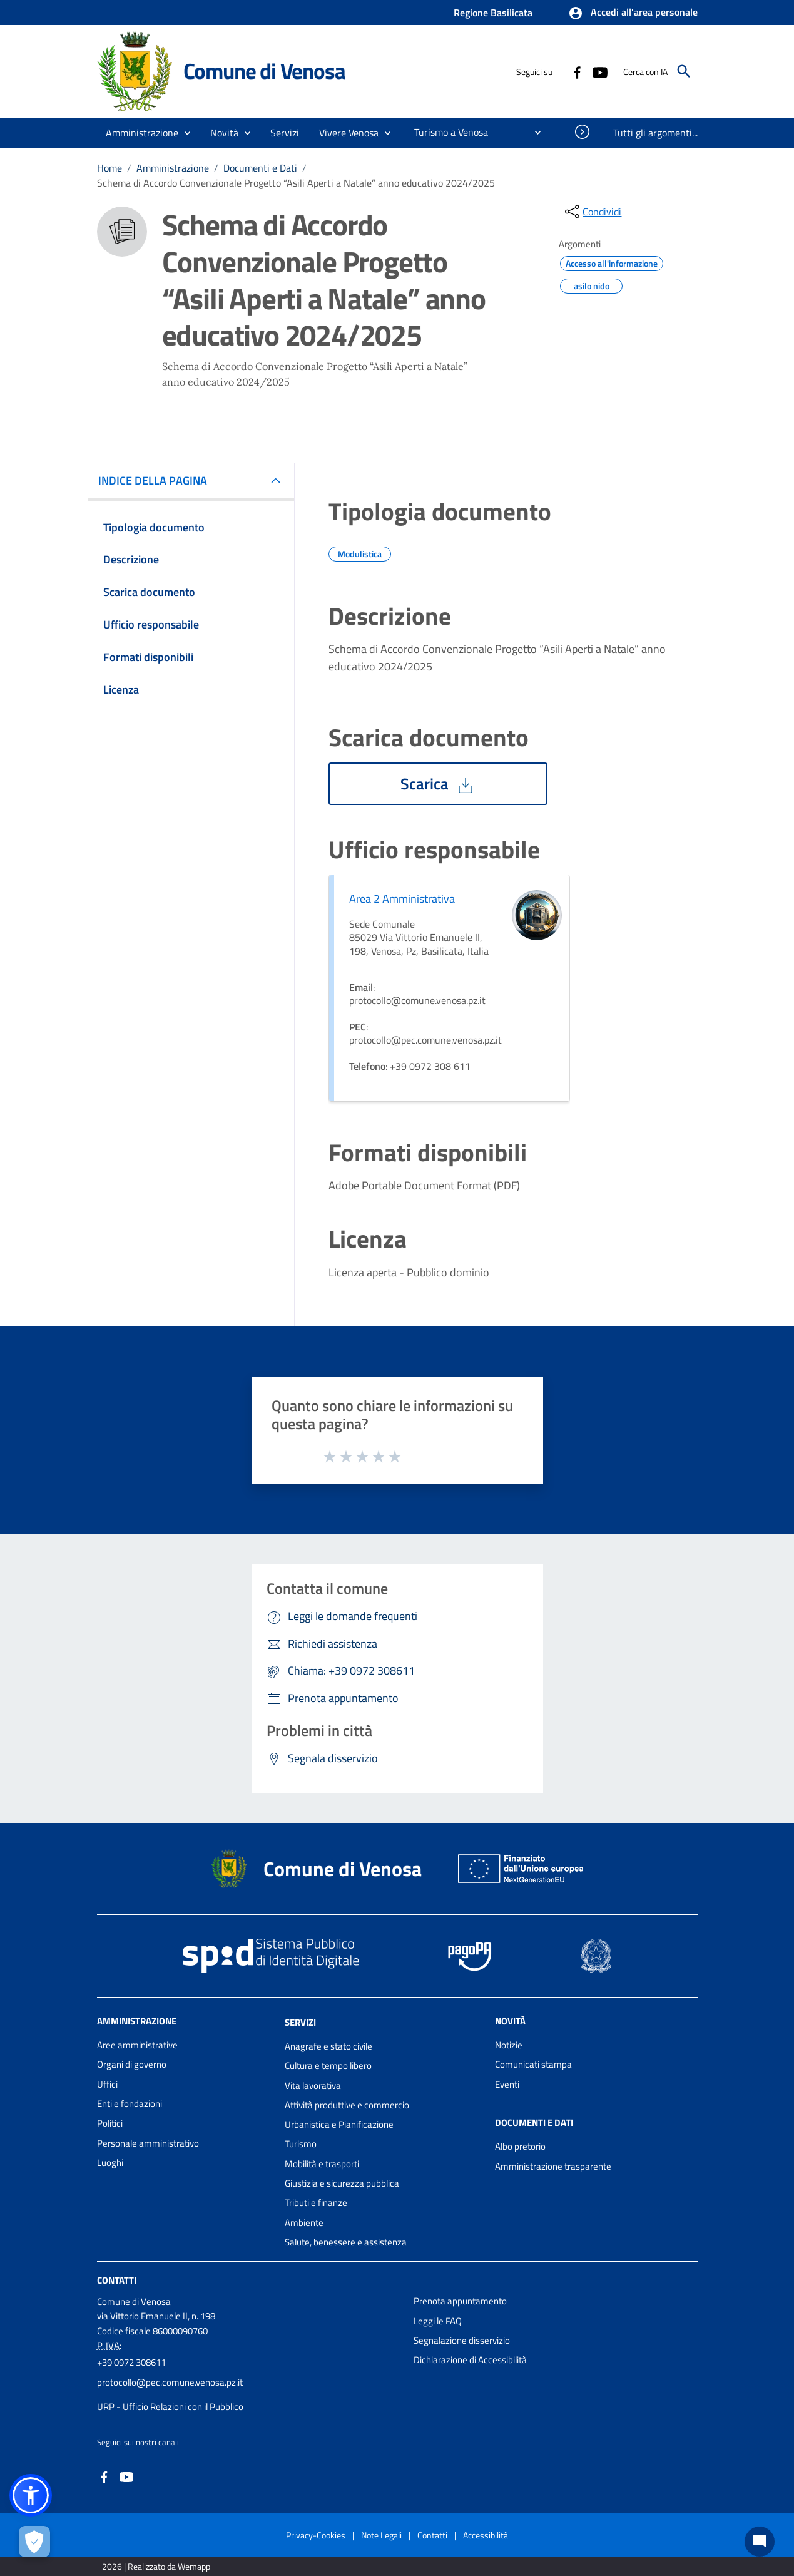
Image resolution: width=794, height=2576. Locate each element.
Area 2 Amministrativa (402, 898)
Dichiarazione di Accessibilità (470, 2360)
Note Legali (381, 2535)
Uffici (107, 2084)
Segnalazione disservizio (462, 2340)
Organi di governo (131, 2064)
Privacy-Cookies (315, 2535)
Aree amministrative (137, 2045)
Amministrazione (172, 167)
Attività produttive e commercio (347, 2105)
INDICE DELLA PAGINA (157, 480)
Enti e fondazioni (129, 2103)
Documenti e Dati (260, 167)
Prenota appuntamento (460, 2301)
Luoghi (110, 2162)
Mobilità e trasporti (322, 2164)
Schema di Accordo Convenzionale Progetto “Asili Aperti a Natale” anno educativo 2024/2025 (296, 182)
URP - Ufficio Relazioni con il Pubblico (170, 2406)
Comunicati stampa (533, 2064)
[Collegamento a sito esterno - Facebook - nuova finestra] (576, 71)
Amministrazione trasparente (553, 2166)
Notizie (508, 2045)
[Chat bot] (759, 2541)
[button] (633, 13)
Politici (110, 2123)
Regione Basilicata (493, 12)
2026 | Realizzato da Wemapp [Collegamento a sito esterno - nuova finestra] (156, 2566)
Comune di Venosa (264, 71)
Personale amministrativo (148, 2143)
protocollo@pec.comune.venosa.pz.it (170, 2382)
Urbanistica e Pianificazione (339, 2124)
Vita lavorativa (313, 2085)
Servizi (300, 2022)
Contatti (116, 2280)
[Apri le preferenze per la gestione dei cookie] (34, 2541)
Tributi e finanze (316, 2202)
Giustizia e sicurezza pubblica (342, 2183)
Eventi (507, 2084)
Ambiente (304, 2222)
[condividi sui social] (592, 212)
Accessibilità (485, 2535)
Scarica (438, 784)
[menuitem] (446, 132)
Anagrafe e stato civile (328, 2046)
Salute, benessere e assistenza (346, 2242)
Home (109, 167)
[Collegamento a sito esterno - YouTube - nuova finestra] (599, 71)
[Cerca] (684, 71)
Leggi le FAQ (438, 2321)
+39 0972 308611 (131, 2362)
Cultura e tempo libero (328, 2065)
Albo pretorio (520, 2146)
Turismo (301, 2144)
